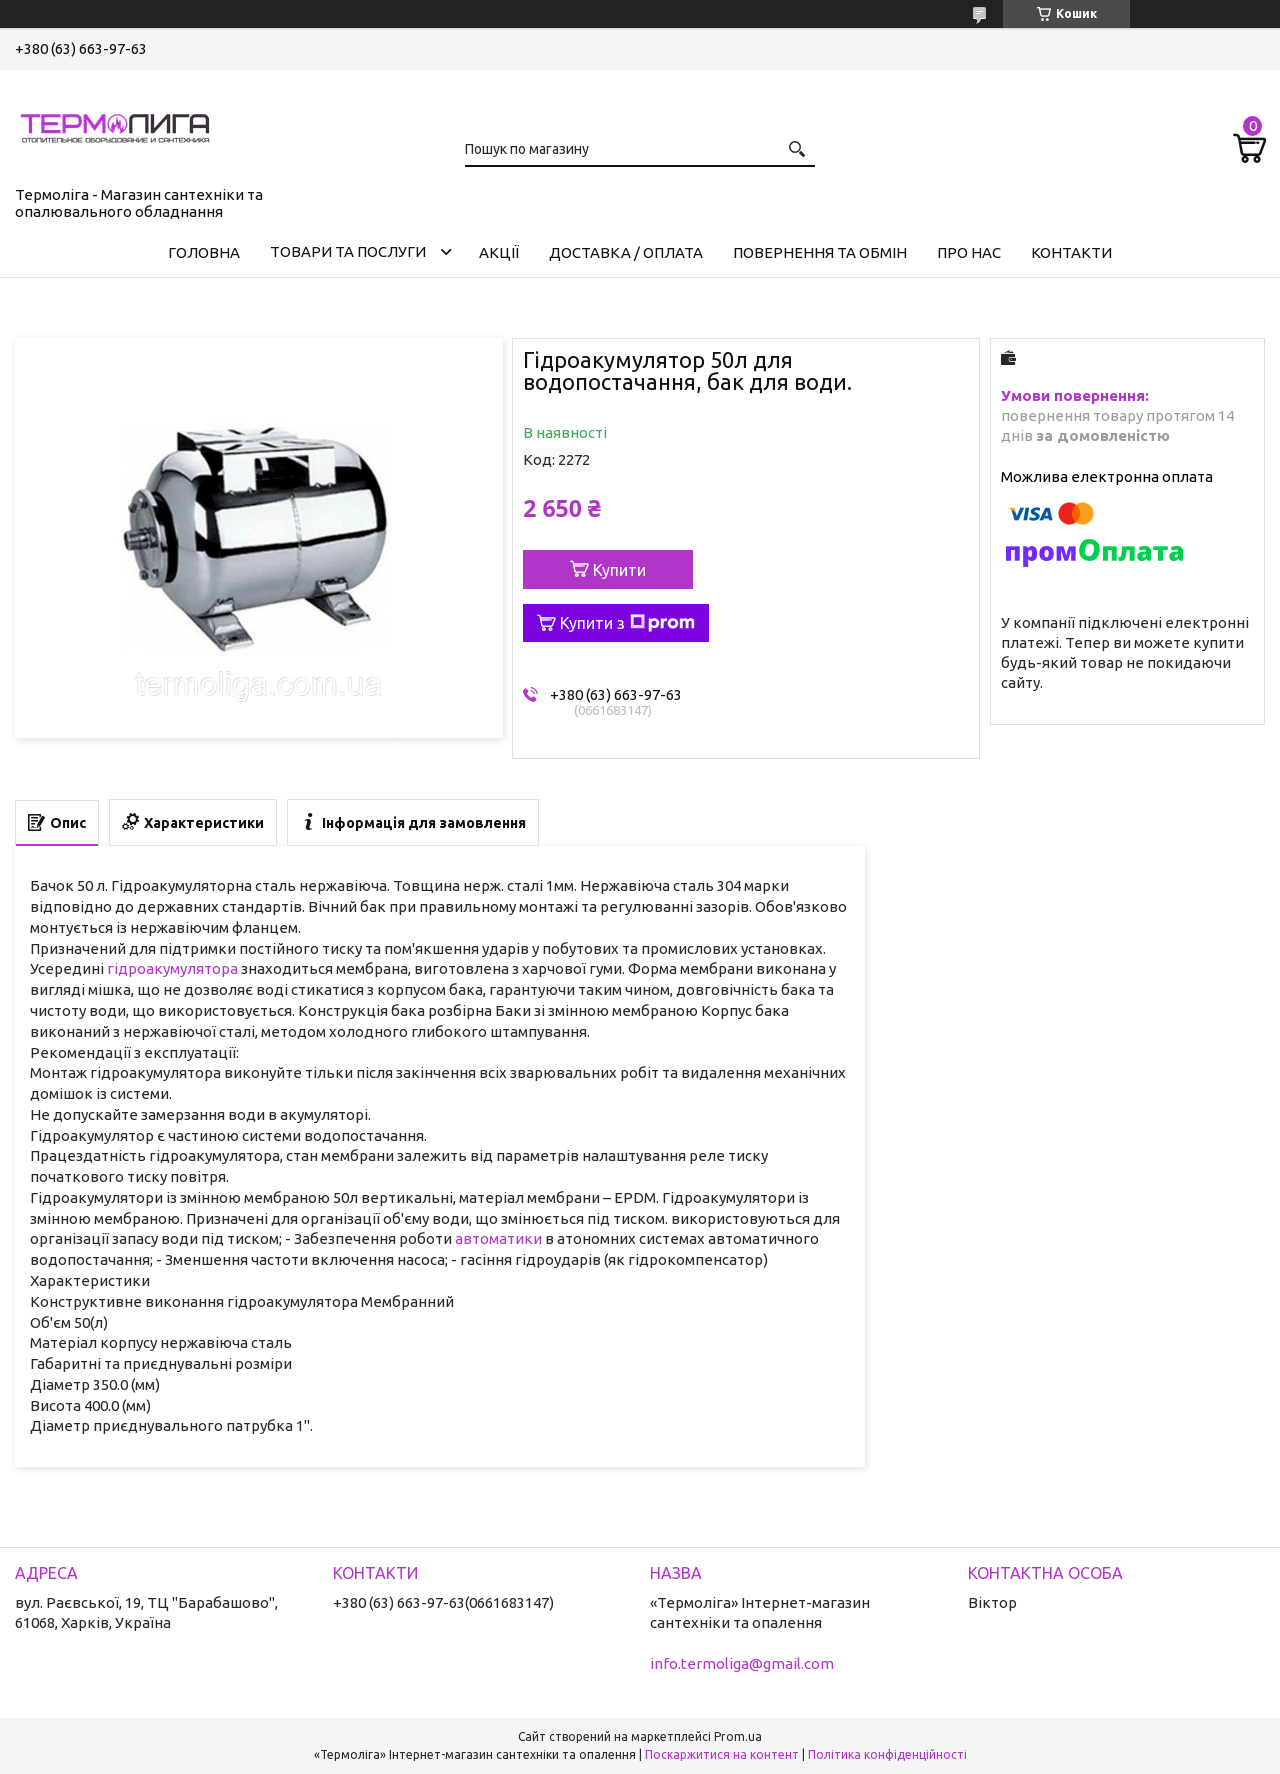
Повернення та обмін (820, 252)
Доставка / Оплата (626, 252)
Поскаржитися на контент (722, 1754)
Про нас (969, 252)
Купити (619, 570)
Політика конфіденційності (887, 1754)
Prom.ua (738, 1736)
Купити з (627, 623)
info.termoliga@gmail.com (742, 1663)
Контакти (1071, 252)
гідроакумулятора (172, 968)
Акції (499, 252)
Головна (204, 252)
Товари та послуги (348, 251)
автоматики (498, 1238)
